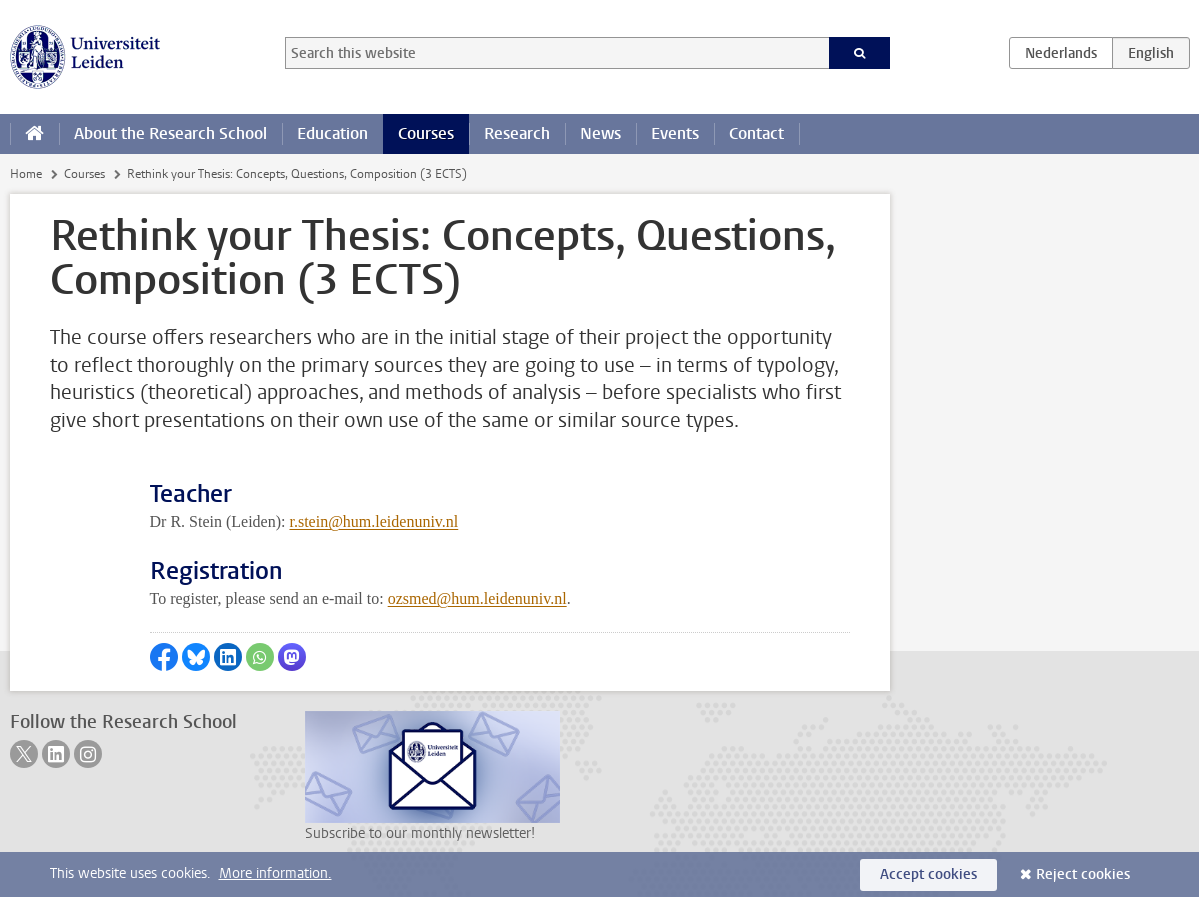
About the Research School (170, 133)
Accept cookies (928, 874)
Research (517, 133)
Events (675, 133)
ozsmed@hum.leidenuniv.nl (477, 598)
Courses (426, 133)
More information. (275, 873)
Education (332, 133)
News (600, 133)
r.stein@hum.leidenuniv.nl (373, 521)
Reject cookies (1083, 874)
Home (26, 174)
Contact (756, 133)
